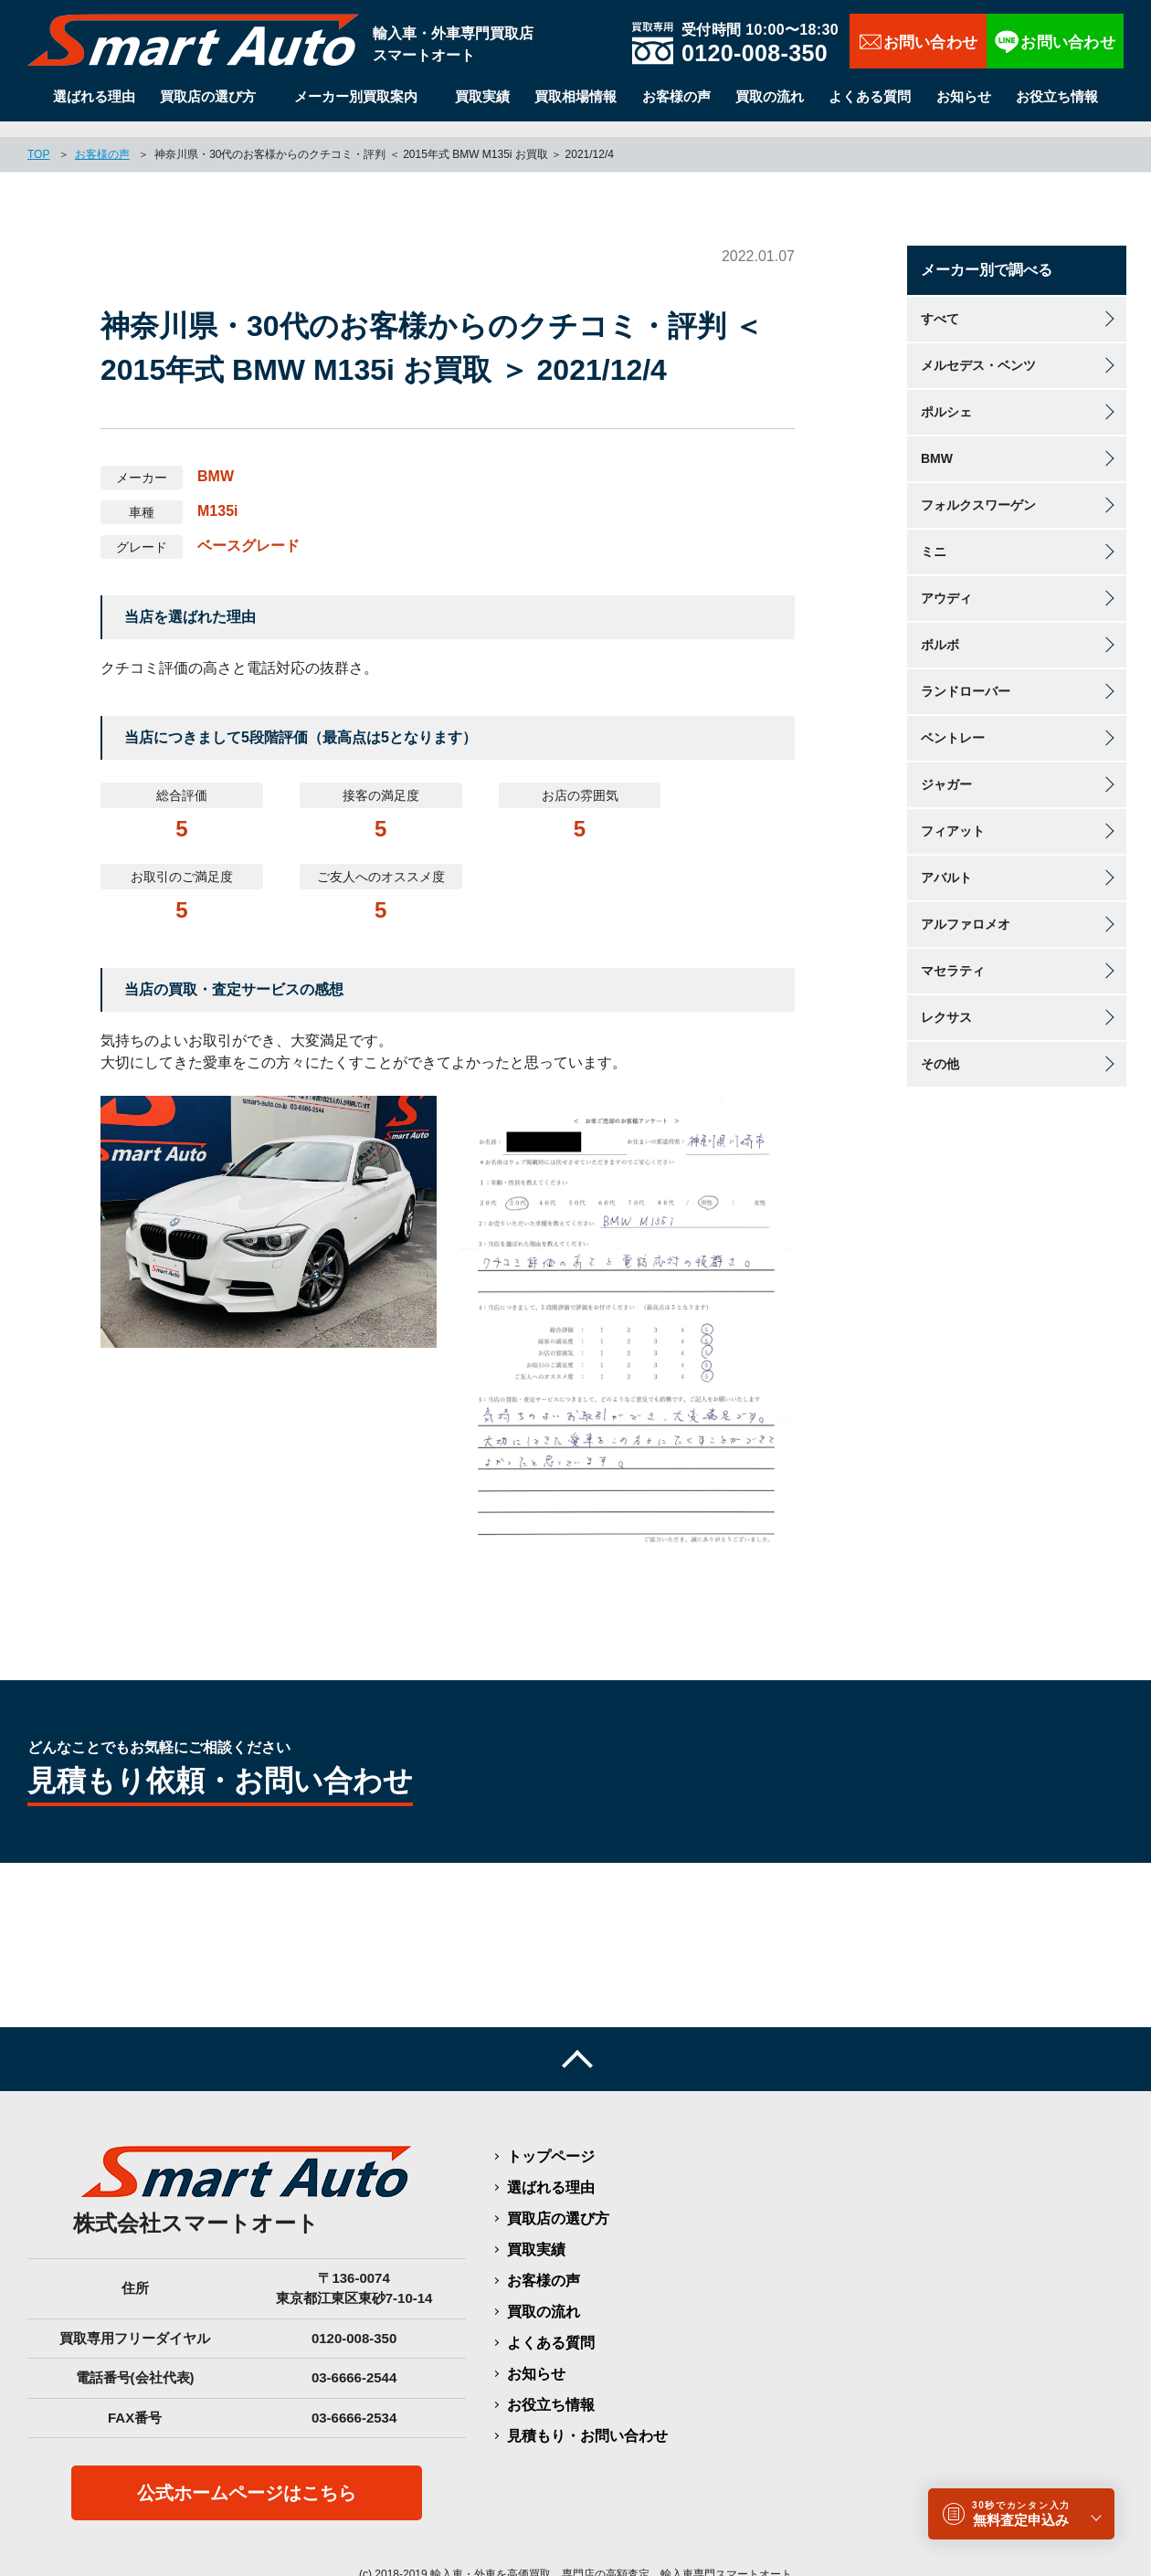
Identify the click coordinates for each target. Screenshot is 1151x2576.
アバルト (946, 862)
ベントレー (953, 722)
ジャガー (946, 769)
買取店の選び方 (208, 96)
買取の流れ (769, 96)
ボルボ (940, 629)
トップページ (551, 2140)
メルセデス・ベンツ (978, 349)
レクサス (946, 1001)
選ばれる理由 (94, 96)
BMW (937, 443)
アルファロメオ (965, 908)
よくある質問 (870, 96)
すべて (940, 303)
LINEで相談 (1055, 41)
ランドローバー (965, 675)
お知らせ (963, 96)
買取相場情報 (575, 96)
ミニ (933, 536)
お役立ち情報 (1057, 96)
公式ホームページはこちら (246, 2477)
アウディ (946, 582)
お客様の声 (676, 96)
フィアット (953, 815)
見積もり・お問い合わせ (587, 2419)
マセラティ (953, 955)
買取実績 (482, 96)
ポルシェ (946, 396)
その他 (940, 1048)
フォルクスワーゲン (978, 489)
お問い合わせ (918, 41)
